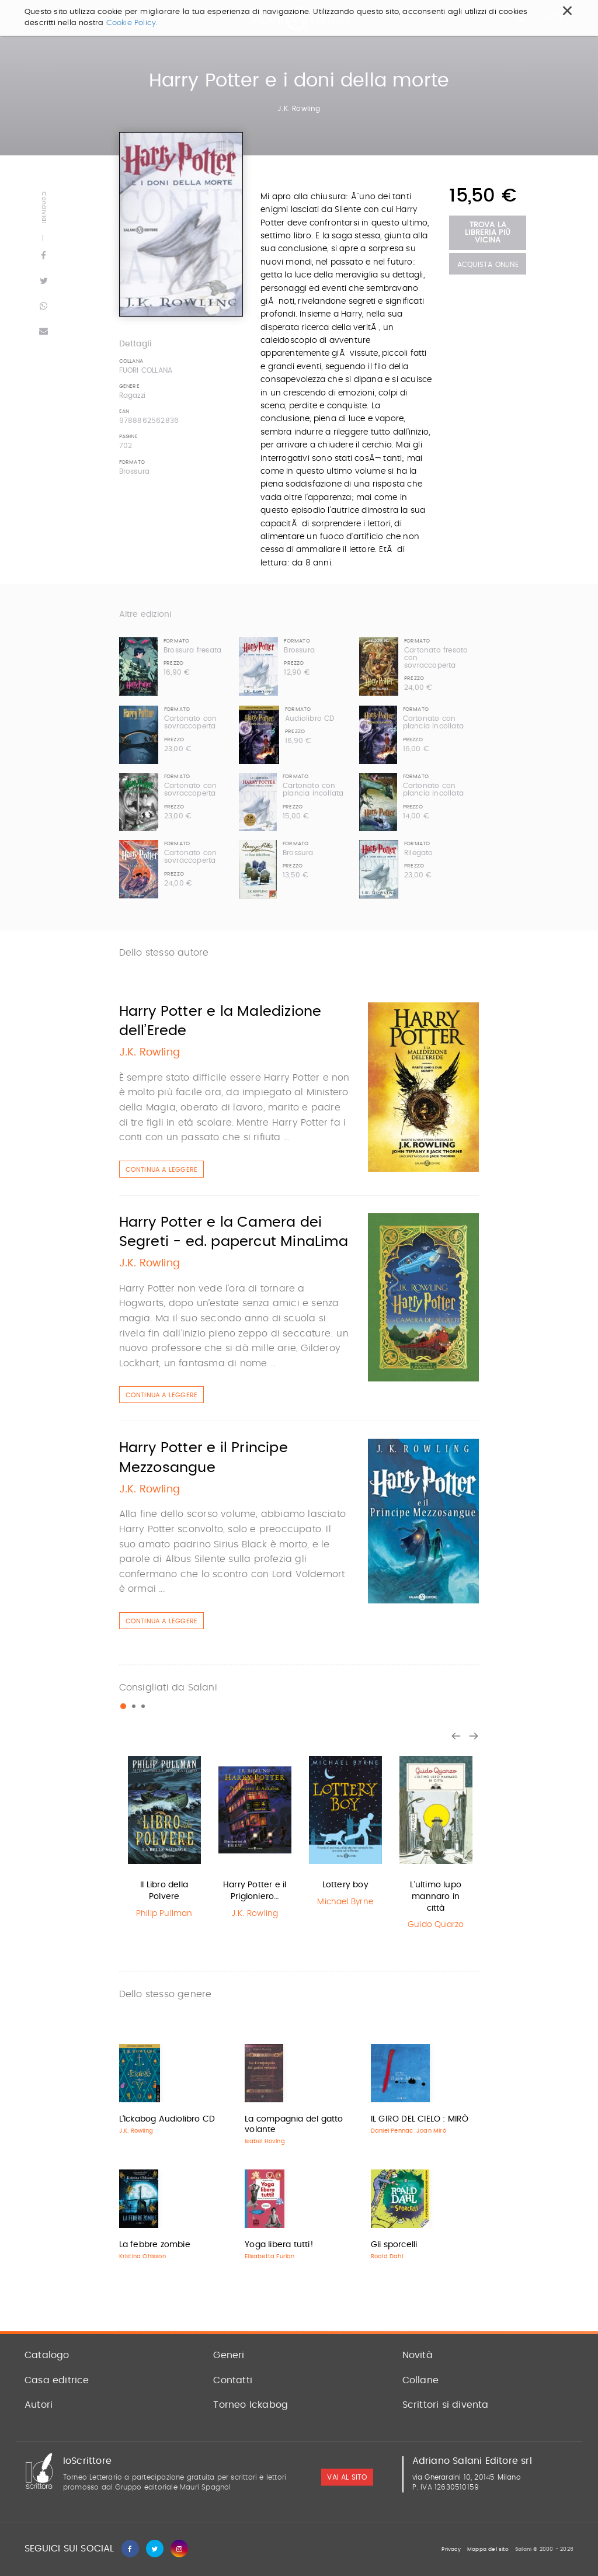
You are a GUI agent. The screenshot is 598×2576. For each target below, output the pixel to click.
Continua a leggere (162, 1170)
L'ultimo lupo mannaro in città (435, 1896)
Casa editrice (57, 2380)
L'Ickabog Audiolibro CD (167, 2119)
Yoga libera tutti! (279, 2245)
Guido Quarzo (436, 1925)
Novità (417, 2355)
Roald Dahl (387, 2256)
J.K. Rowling (298, 108)
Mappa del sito (488, 2549)
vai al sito (347, 2477)
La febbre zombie (154, 2245)
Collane (420, 2380)
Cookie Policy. (132, 23)
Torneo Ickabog (250, 2405)
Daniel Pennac (392, 2131)
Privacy (450, 2549)
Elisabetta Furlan (269, 2256)
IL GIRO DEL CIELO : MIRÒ (420, 2119)
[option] (164, 1836)
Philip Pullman (164, 1914)
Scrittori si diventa (445, 2405)
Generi (228, 2355)
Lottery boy (345, 1885)
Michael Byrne (345, 1902)
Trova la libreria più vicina (487, 232)
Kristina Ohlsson (142, 2256)
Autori (39, 2405)
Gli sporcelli (394, 2245)
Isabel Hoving (265, 2141)
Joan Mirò (431, 2131)
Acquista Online (488, 264)
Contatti (232, 2380)
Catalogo (47, 2355)
